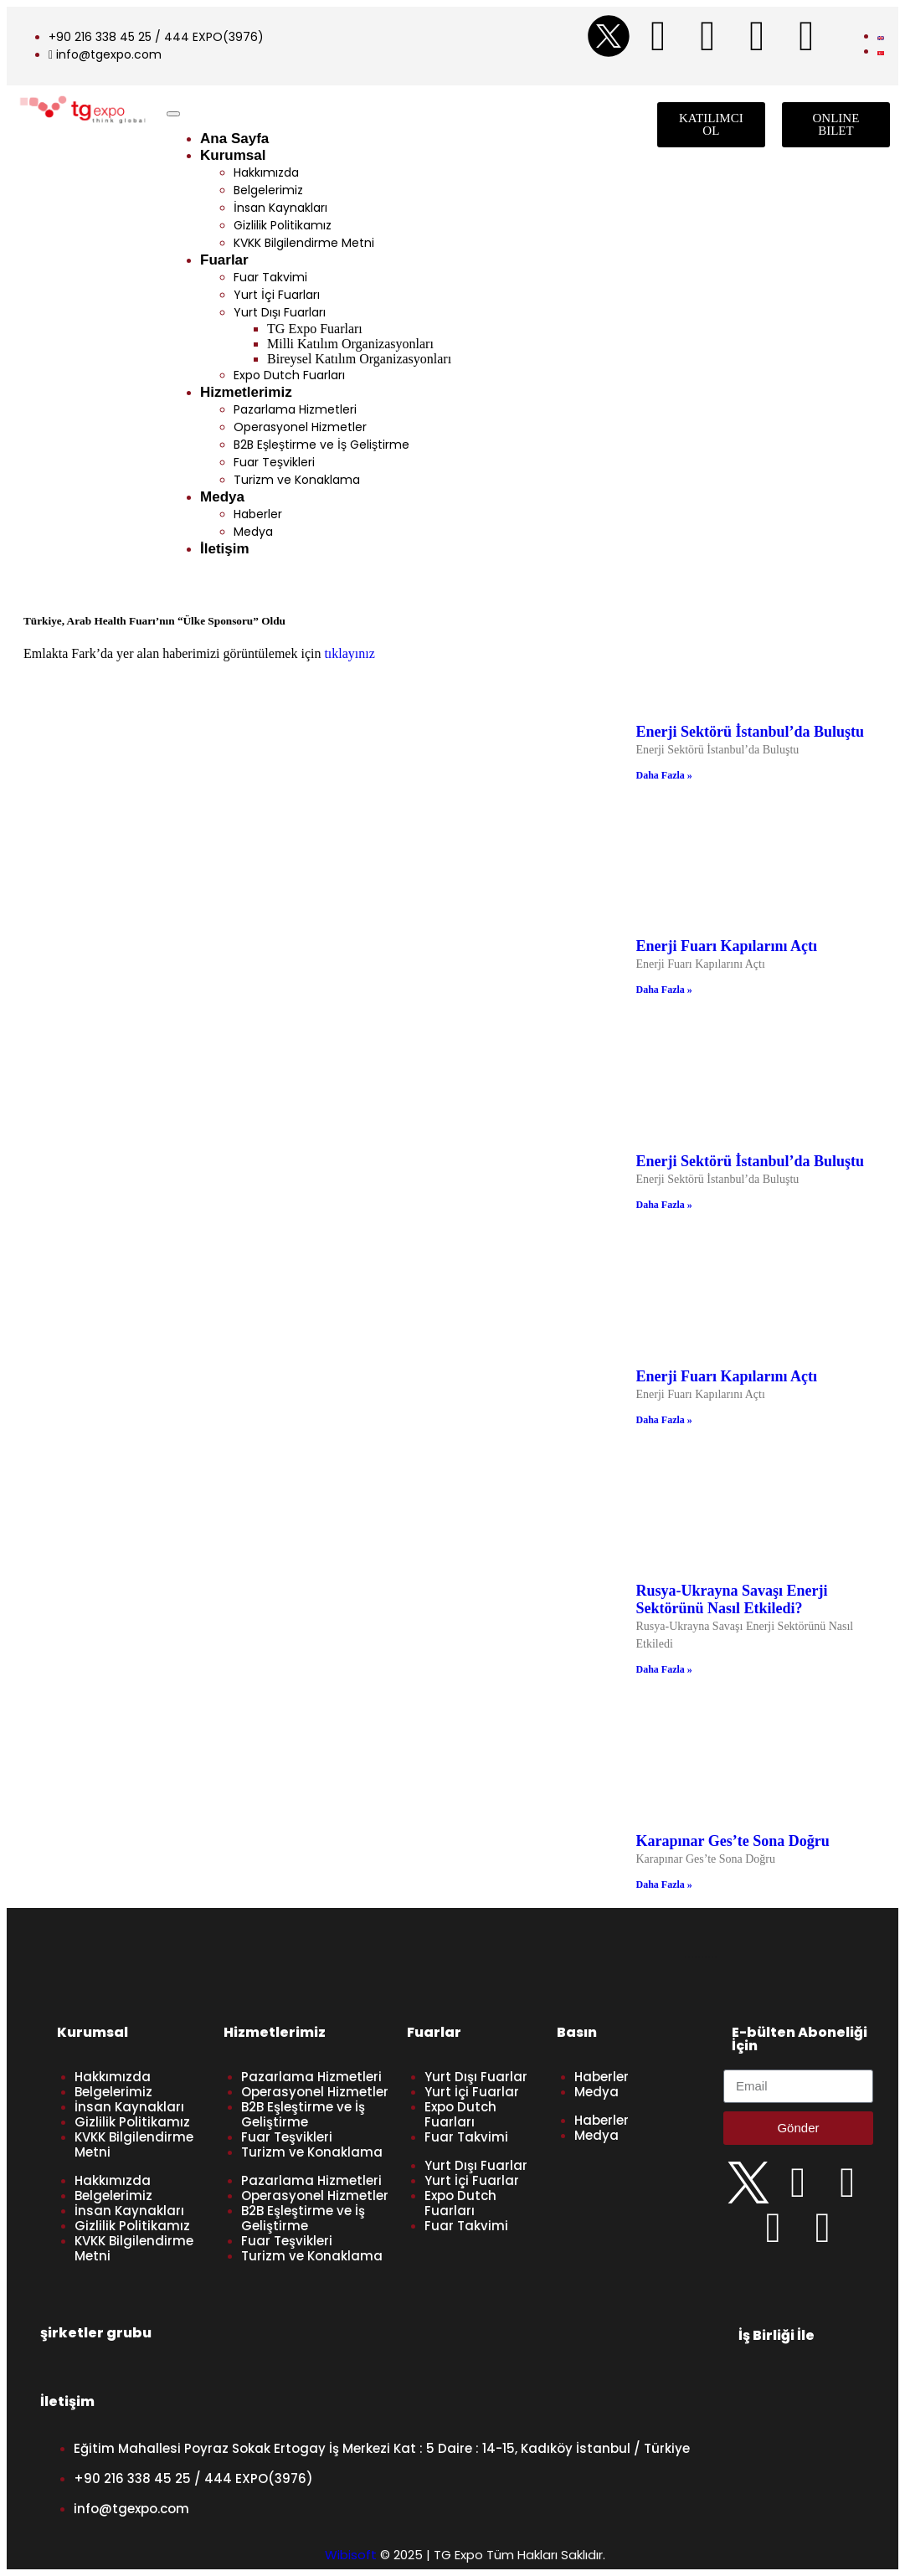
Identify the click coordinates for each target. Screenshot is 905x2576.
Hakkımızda (266, 172)
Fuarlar (224, 260)
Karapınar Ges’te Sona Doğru (733, 1841)
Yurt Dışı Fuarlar (475, 2076)
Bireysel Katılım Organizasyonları (359, 359)
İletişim (224, 549)
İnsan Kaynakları (280, 207)
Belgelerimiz (268, 190)
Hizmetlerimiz (246, 392)
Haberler (258, 514)
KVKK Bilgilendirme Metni (304, 242)
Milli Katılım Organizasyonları (350, 344)
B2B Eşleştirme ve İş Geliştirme (321, 444)
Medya (222, 497)
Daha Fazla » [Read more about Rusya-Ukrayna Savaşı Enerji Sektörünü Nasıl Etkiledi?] (664, 1669)
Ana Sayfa (234, 139)
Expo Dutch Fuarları (289, 375)
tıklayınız (349, 653)
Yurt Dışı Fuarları (280, 312)
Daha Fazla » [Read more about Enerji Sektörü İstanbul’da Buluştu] (664, 775)
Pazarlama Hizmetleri (295, 409)
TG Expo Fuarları (315, 328)
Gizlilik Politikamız (283, 225)
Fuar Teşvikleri (274, 462)
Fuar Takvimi (270, 277)
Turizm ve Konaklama (297, 479)
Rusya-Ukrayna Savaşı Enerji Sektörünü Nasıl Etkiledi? (732, 1599)
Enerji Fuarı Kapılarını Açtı (727, 946)
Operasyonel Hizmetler (300, 427)
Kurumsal (232, 155)
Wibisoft (351, 2554)
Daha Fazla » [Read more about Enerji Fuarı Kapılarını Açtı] (664, 989)
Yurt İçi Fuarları (277, 294)
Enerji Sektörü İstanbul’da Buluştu (750, 731)
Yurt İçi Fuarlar (471, 2091)
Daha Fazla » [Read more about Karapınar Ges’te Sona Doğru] (664, 1884)
